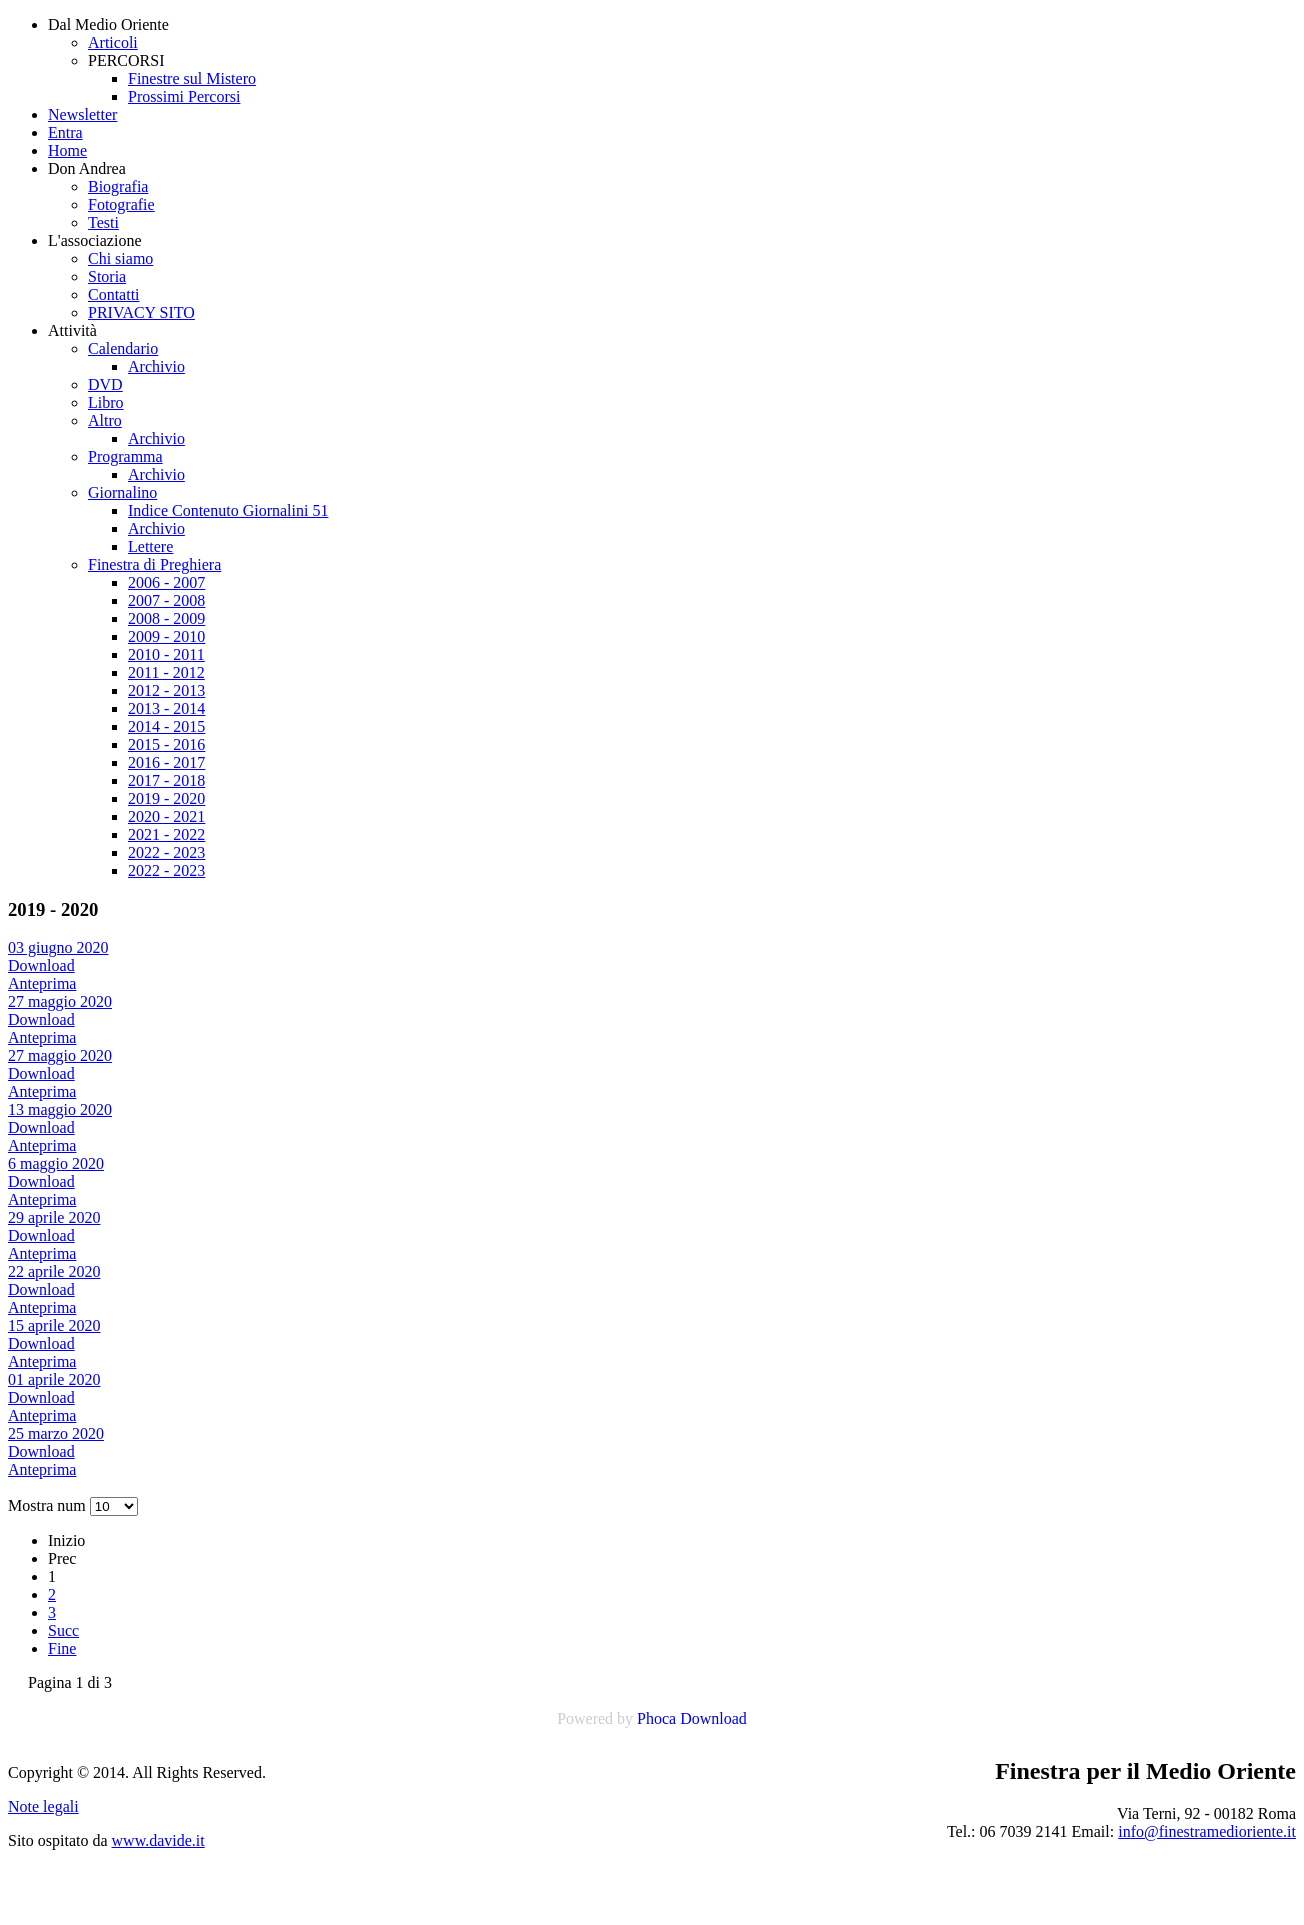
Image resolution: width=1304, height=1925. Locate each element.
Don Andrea (87, 168)
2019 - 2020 (166, 798)
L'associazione (95, 240)
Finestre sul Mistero (192, 78)
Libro (106, 402)
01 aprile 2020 (54, 1379)
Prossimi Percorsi (184, 96)
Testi (103, 222)
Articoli (113, 42)
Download (41, 965)
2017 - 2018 (166, 780)
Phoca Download (692, 1718)
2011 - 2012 (166, 672)
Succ (63, 1630)
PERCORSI (126, 60)
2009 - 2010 (166, 636)
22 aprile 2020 (54, 1271)
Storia (107, 276)
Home (67, 150)
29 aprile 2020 (54, 1217)
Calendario (123, 348)
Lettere (150, 546)
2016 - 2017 (166, 762)
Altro (105, 420)
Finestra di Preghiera (154, 564)
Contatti (114, 294)
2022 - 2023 (166, 852)
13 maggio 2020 (60, 1109)
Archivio (156, 366)
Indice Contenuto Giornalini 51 (228, 510)
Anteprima (42, 983)
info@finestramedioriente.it (1207, 1831)
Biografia (118, 186)
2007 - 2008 (166, 600)
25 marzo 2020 (56, 1433)
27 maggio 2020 (60, 1001)
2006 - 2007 (166, 582)
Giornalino (122, 492)
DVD (105, 384)
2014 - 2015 (166, 726)
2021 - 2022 (166, 834)
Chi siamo (120, 258)
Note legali (43, 1806)
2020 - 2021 (166, 816)
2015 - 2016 (166, 744)
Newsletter (82, 114)
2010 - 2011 (166, 654)
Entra (65, 132)
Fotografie (121, 204)
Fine (62, 1648)
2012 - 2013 (166, 690)
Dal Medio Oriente (108, 24)
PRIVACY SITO (141, 312)
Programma (125, 456)
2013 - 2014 (166, 708)
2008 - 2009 (166, 618)
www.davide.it (158, 1840)
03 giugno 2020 (58, 947)
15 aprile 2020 (54, 1325)
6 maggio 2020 (56, 1163)
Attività (72, 330)
